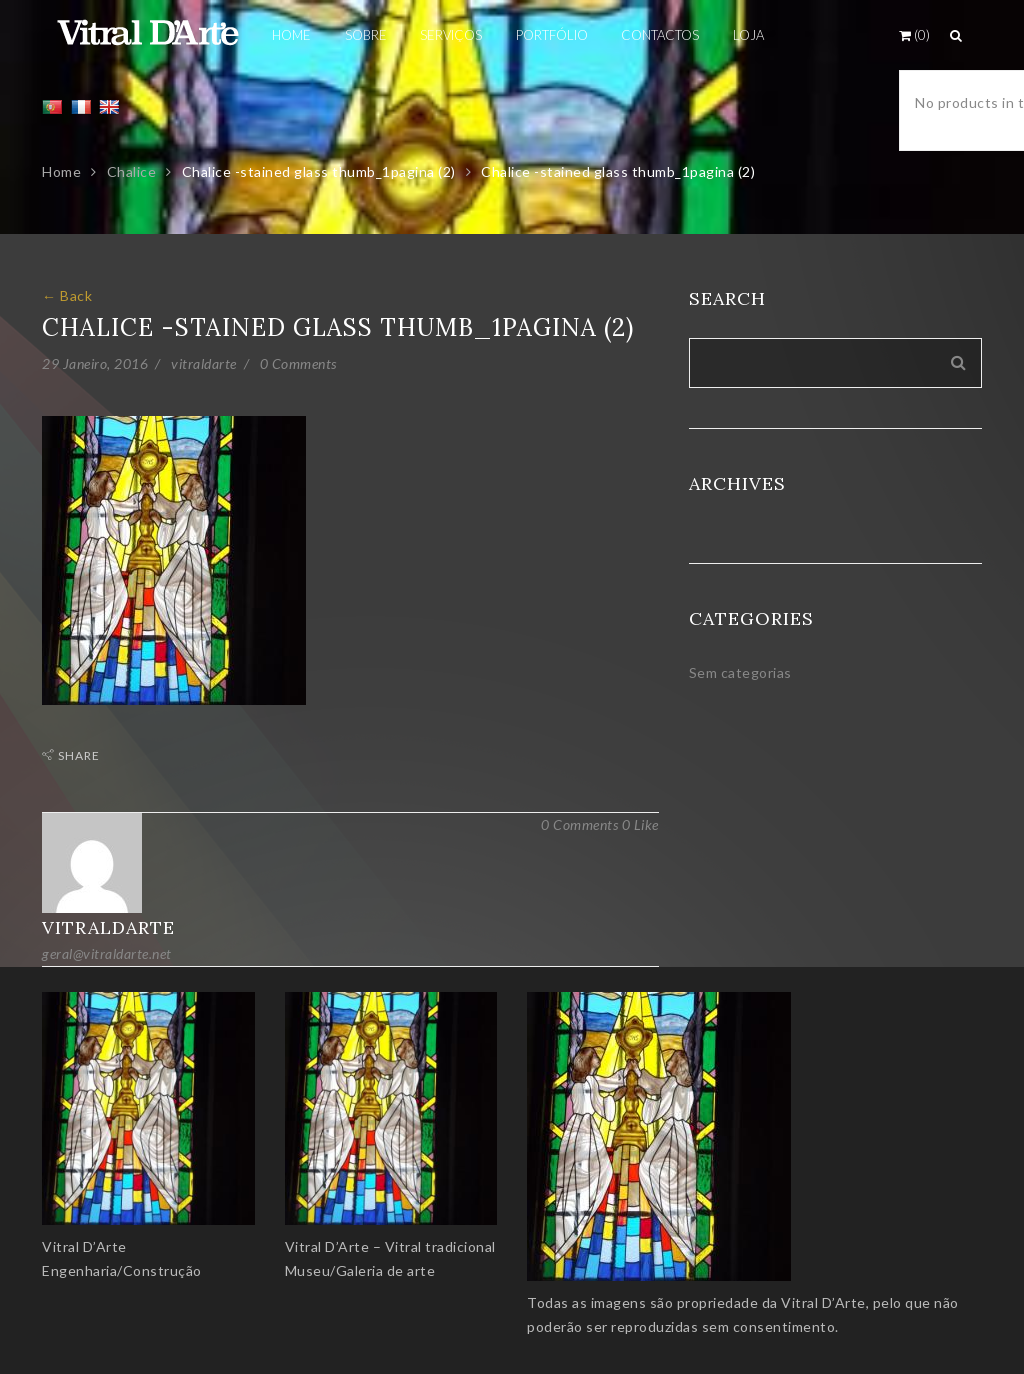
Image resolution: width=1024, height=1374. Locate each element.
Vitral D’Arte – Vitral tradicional (390, 1246)
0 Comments (298, 363)
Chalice (132, 171)
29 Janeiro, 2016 (95, 363)
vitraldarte (204, 363)
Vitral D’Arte (84, 1246)
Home (61, 171)
